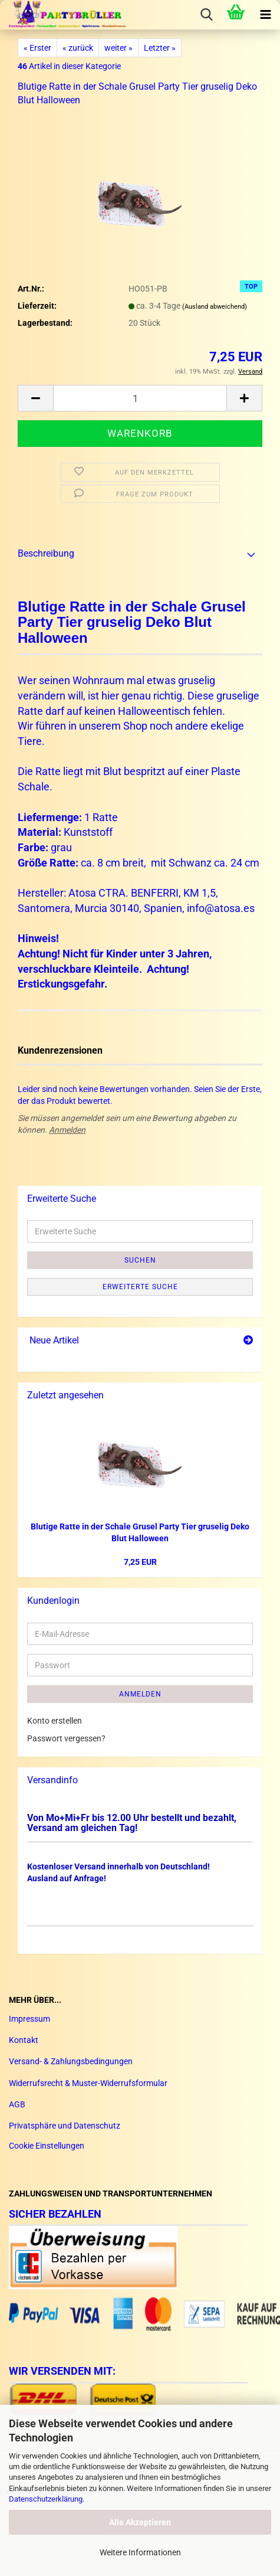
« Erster (37, 48)
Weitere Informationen (140, 2552)
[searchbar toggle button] (206, 15)
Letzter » (160, 48)
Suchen (140, 1260)
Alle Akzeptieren (140, 2522)
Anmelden (67, 1130)
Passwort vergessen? (66, 1738)
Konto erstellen (54, 1720)
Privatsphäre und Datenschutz (64, 2125)
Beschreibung (46, 553)
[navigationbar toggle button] (265, 15)
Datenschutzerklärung (46, 2499)
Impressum (29, 2018)
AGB (17, 2104)
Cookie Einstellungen (46, 2145)
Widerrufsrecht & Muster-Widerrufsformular (88, 2083)
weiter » (118, 48)
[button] (35, 398)
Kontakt (23, 2040)
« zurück (77, 48)
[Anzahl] (140, 398)
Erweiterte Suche (140, 1287)
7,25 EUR (140, 1562)
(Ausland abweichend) (214, 306)
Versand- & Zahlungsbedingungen (71, 2061)
